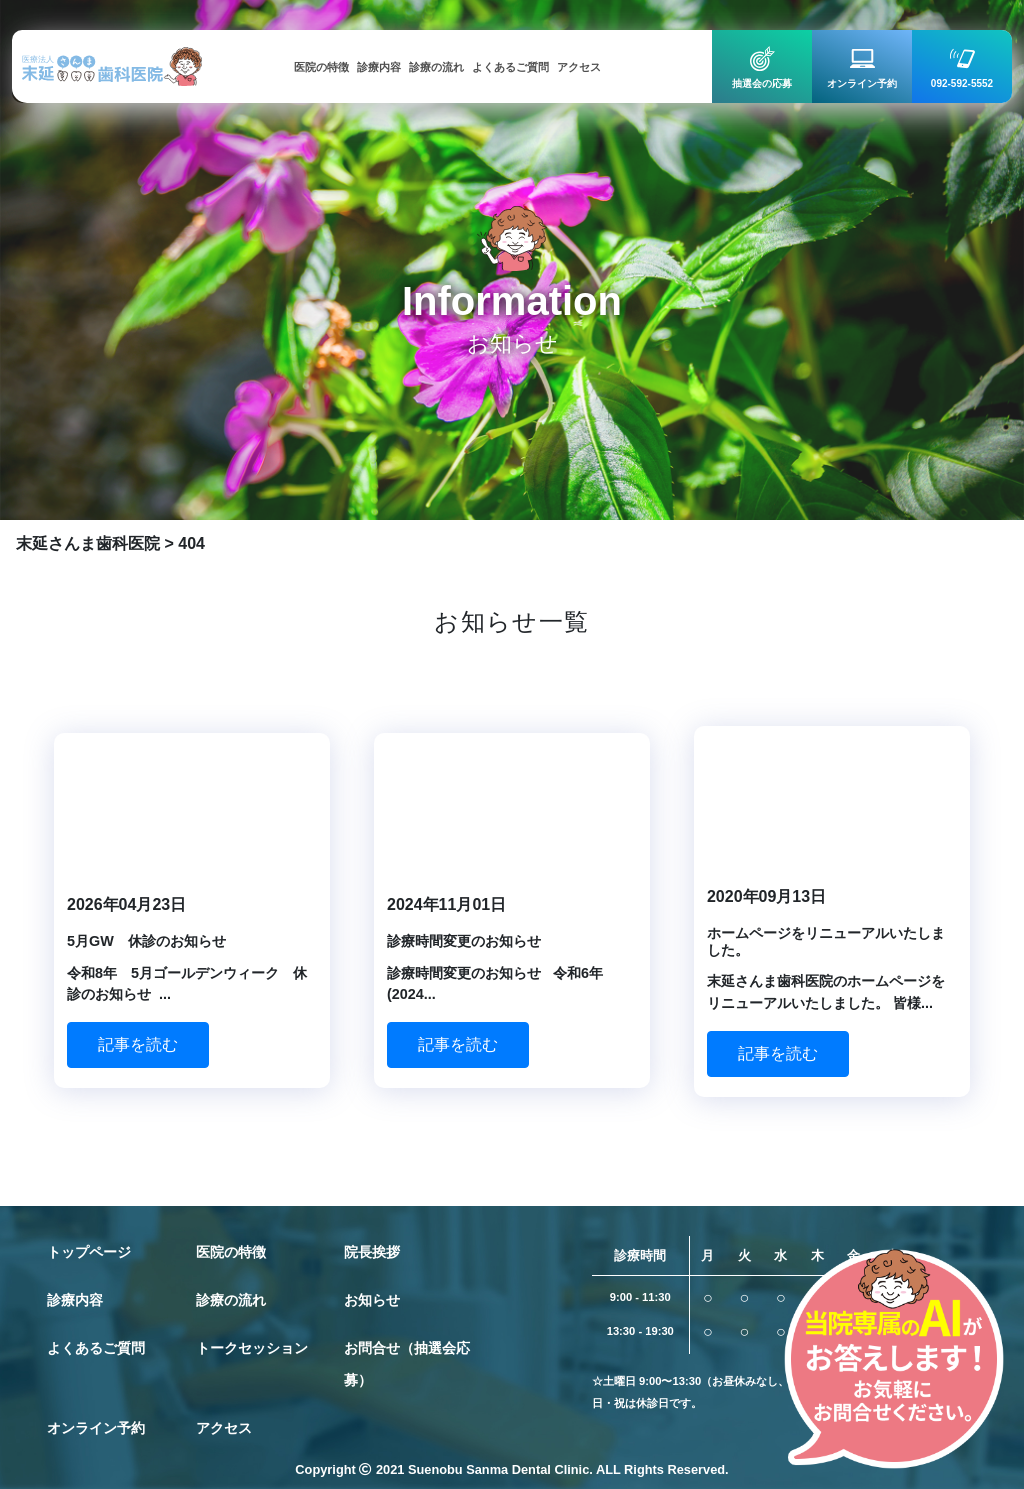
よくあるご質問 (96, 1348)
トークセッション (252, 1348)
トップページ (89, 1252)
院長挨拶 (372, 1252)
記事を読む (138, 1044)
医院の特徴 (231, 1252)
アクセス (224, 1428)
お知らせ (372, 1300)
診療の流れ (231, 1300)
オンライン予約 (96, 1428)
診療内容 (75, 1300)
